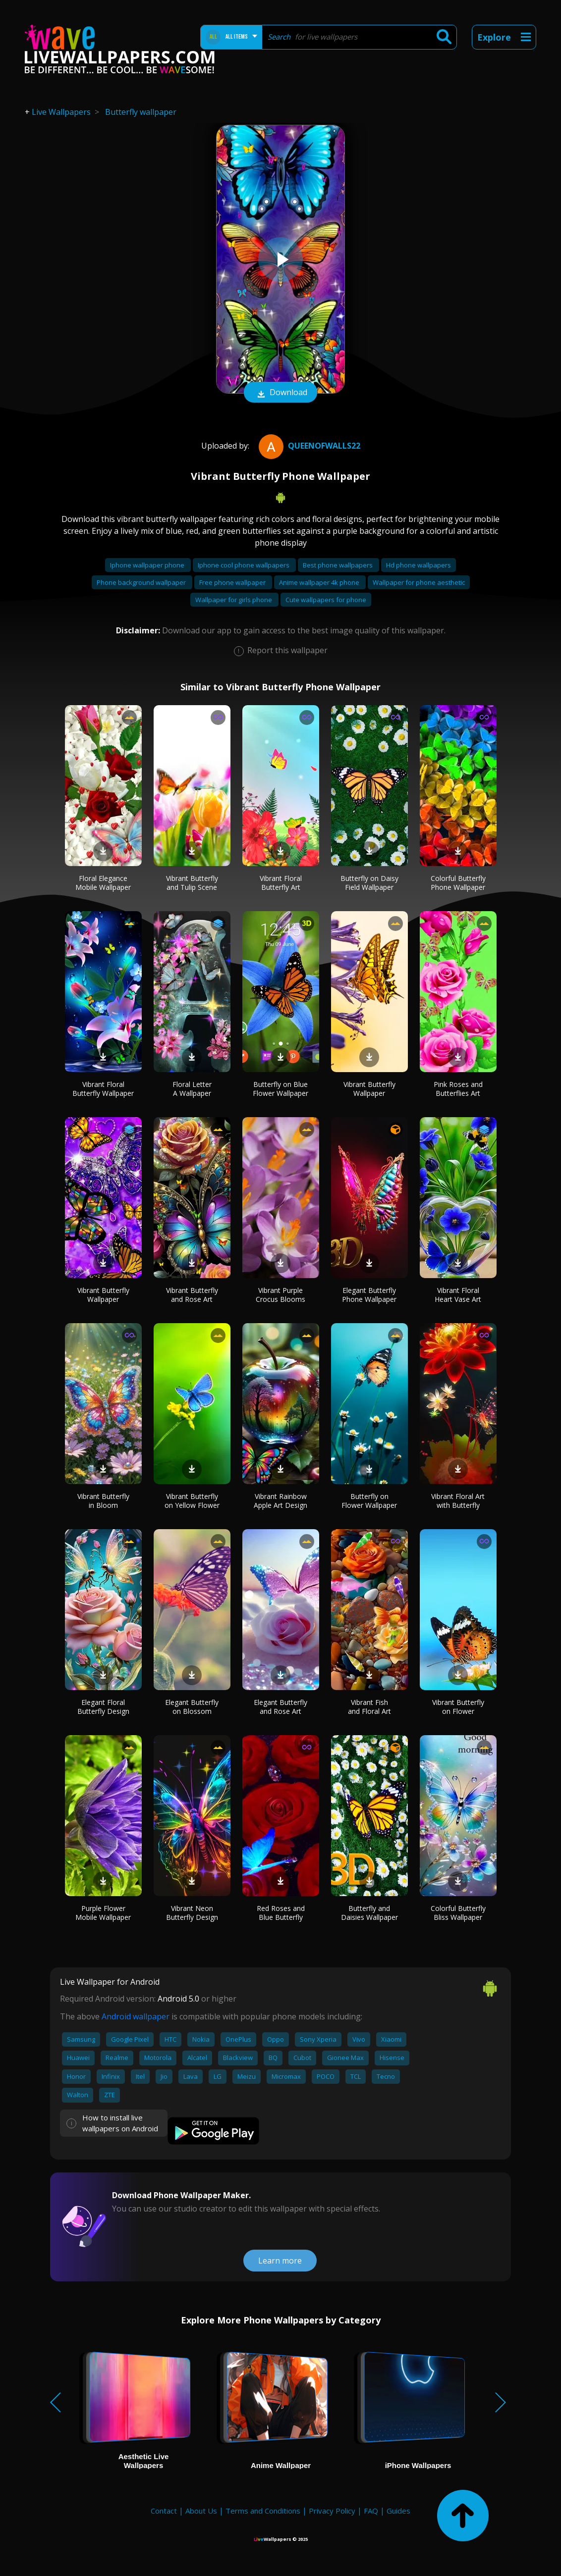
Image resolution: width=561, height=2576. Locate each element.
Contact (164, 2511)
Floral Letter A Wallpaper (192, 1089)
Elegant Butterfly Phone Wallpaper (369, 1295)
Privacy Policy (332, 2511)
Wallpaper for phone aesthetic (419, 582)
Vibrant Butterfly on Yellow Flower (192, 1501)
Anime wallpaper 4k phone (320, 582)
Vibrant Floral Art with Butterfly (458, 1501)
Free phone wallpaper (233, 582)
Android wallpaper (135, 2016)
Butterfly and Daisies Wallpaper (369, 1913)
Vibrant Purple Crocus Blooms (280, 1295)
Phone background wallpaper (142, 582)
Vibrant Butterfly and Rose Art (192, 1295)
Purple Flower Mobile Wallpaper (103, 1913)
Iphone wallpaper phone (148, 565)
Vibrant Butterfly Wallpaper (369, 1089)
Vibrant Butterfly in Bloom (103, 1501)
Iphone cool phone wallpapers (244, 565)
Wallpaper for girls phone (234, 599)
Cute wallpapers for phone (325, 599)
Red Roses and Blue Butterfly (281, 1913)
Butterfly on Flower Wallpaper (369, 1501)
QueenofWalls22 (308, 445)
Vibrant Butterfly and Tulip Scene (192, 883)
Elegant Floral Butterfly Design (103, 1707)
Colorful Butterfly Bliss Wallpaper (458, 1913)
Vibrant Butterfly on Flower (458, 1707)
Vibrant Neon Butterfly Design (192, 1913)
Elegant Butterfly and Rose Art (280, 1707)
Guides (398, 2511)
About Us (201, 2511)
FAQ (371, 2511)
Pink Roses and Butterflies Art (458, 1089)
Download (280, 393)
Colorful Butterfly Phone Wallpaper (458, 883)
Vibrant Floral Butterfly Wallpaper (103, 1089)
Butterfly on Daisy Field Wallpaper (369, 883)
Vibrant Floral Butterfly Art (281, 883)
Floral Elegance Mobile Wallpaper (103, 883)
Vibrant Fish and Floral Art (369, 1707)
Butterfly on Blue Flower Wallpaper (280, 1089)
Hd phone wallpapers (418, 565)
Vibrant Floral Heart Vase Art (458, 1295)
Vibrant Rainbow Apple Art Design (280, 1501)
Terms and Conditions (262, 2511)
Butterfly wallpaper (140, 111)
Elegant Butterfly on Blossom (192, 1707)
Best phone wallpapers (338, 565)
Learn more (280, 2260)
